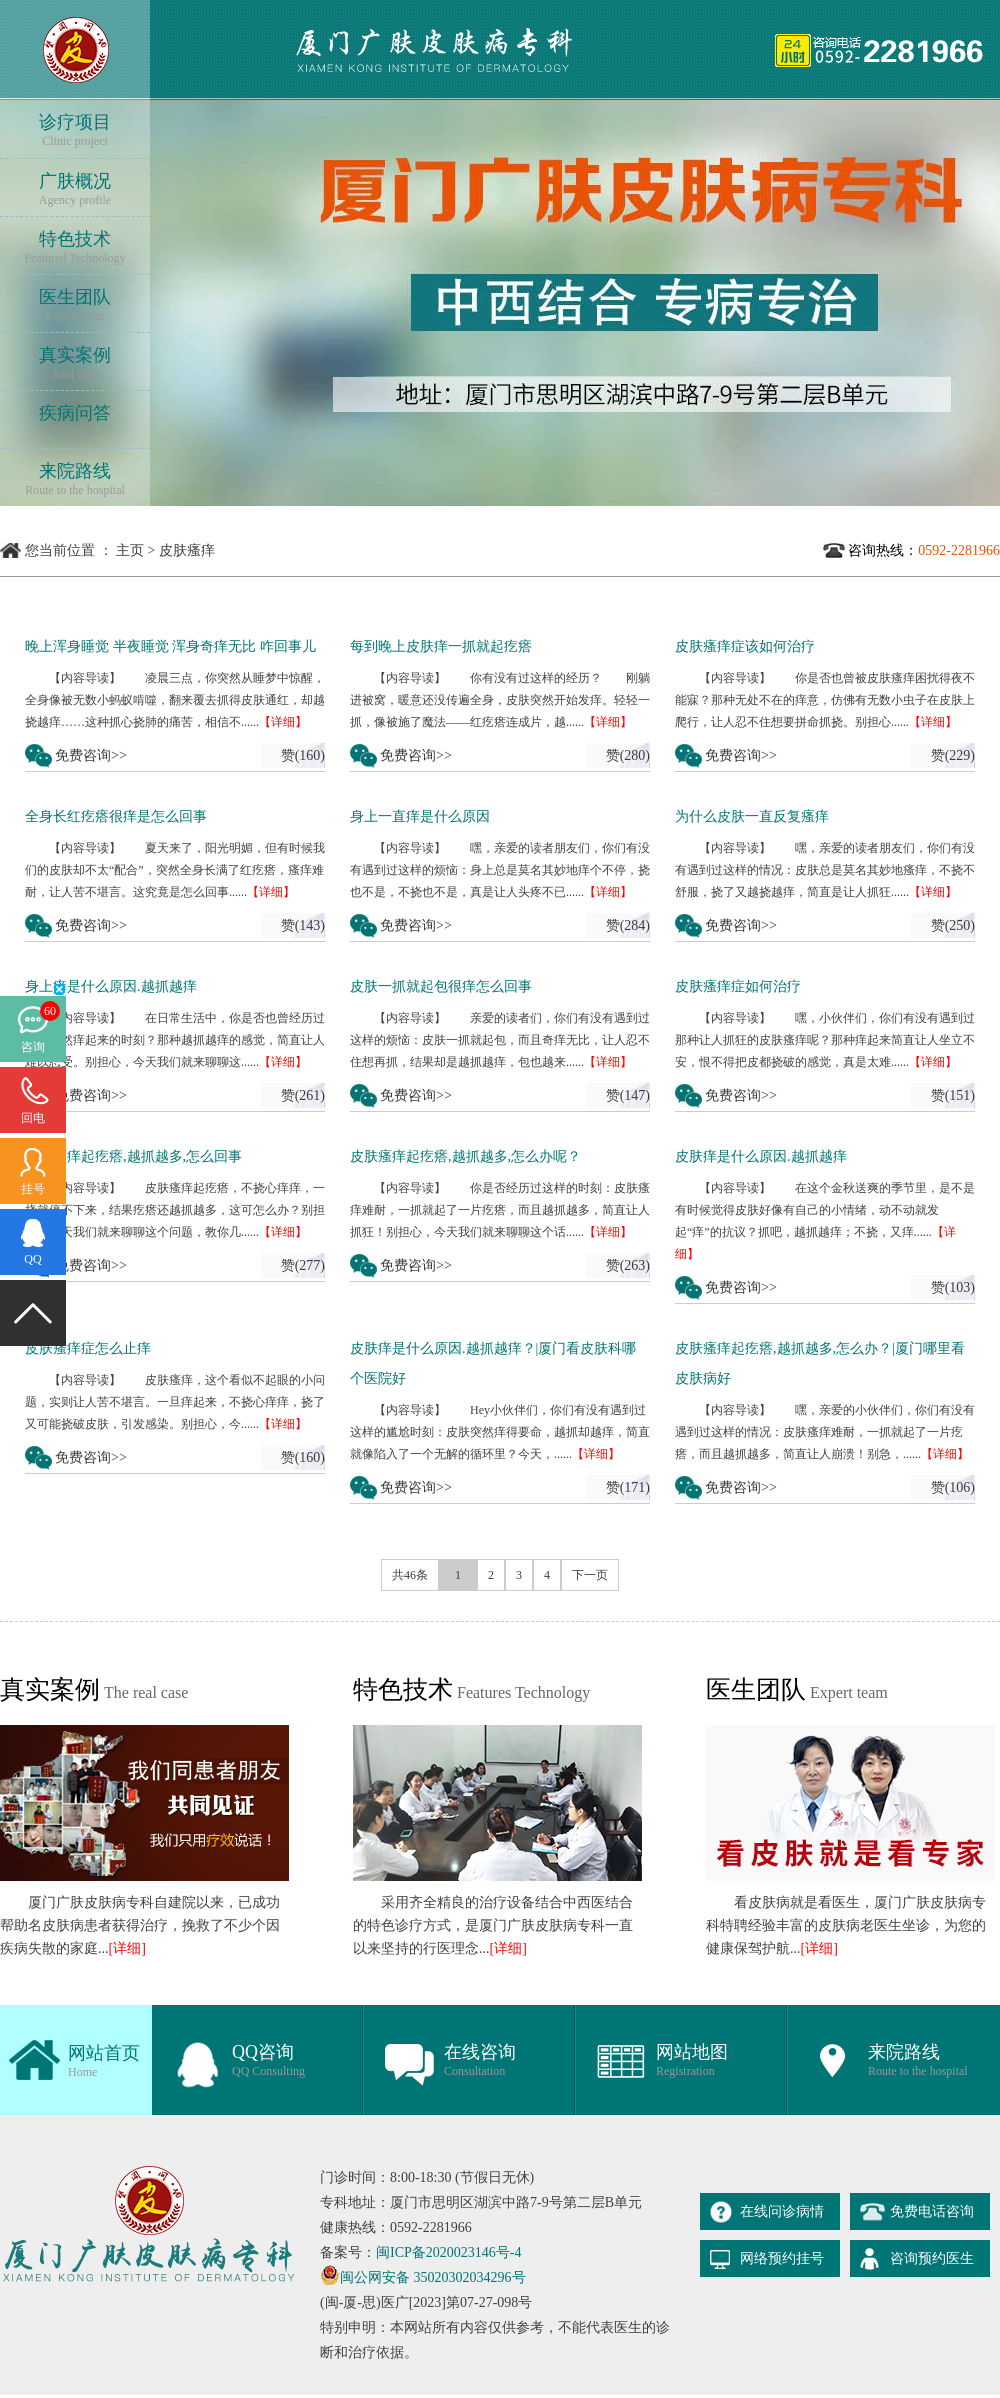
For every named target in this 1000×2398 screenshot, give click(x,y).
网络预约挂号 (782, 2258)
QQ (32, 1259)
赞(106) (953, 1487)
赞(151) (953, 1095)
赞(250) (953, 925)
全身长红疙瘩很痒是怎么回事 (116, 816)
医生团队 (75, 305)
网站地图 (692, 2060)
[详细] (127, 1948)
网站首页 (104, 2061)
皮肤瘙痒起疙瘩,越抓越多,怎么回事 (133, 1156)
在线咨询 (480, 2060)
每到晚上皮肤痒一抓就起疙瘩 (441, 646)
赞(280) (628, 755)
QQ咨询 (268, 2060)
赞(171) (628, 1487)
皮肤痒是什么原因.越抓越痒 (761, 1156)
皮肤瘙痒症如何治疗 (738, 986)
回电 (33, 1118)
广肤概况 (75, 189)
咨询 (33, 1047)
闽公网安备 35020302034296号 (433, 2277)
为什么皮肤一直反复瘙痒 (752, 816)
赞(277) (303, 1265)
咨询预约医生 (932, 2258)
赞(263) (628, 1265)
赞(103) (953, 1287)
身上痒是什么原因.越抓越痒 (111, 986)
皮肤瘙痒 (187, 550)
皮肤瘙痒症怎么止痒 (88, 1348)
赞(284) (628, 925)
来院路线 (75, 479)
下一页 (590, 1575)
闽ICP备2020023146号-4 (448, 2252)
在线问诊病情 (782, 2211)
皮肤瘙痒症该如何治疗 (745, 646)
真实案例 (75, 363)
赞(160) (303, 755)
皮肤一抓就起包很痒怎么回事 (441, 986)
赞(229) (953, 755)
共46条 (410, 1575)
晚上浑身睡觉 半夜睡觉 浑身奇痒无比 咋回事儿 (170, 646)
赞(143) (303, 925)
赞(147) (628, 1095)
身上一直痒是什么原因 (420, 816)
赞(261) (303, 1095)
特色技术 (74, 247)
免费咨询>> (91, 755)
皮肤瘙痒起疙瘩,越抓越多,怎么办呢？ (465, 1156)
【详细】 (283, 722)
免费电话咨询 (932, 2211)
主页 (130, 550)
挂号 (33, 1189)
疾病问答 (75, 421)
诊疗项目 (75, 130)
